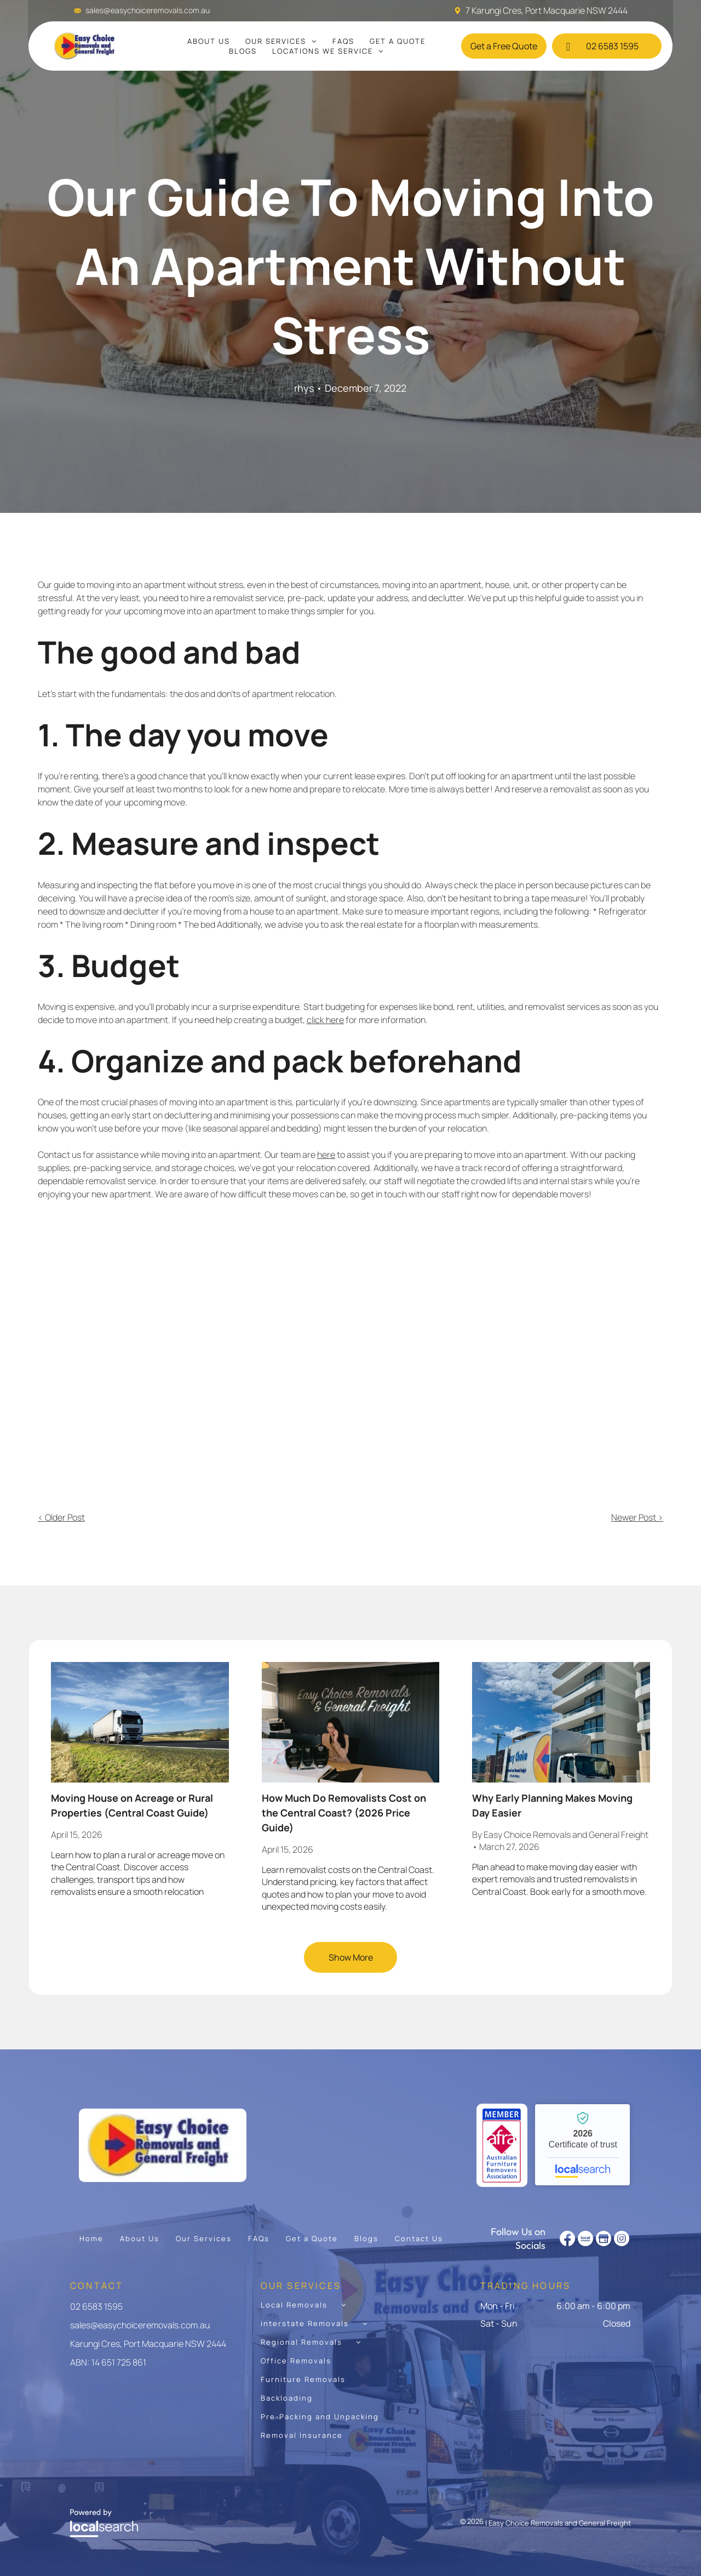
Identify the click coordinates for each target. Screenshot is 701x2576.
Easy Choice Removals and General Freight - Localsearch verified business (582, 2144)
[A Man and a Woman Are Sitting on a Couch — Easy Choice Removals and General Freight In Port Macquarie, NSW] (350, 1342)
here (326, 1155)
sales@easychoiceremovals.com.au (147, 10)
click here (325, 1020)
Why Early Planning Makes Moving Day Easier (552, 1805)
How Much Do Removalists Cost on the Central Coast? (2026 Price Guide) (344, 1812)
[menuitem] (209, 41)
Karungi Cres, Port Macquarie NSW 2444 (148, 2344)
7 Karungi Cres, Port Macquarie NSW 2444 (547, 10)
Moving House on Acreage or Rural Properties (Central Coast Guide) (132, 1805)
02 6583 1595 (96, 2306)
